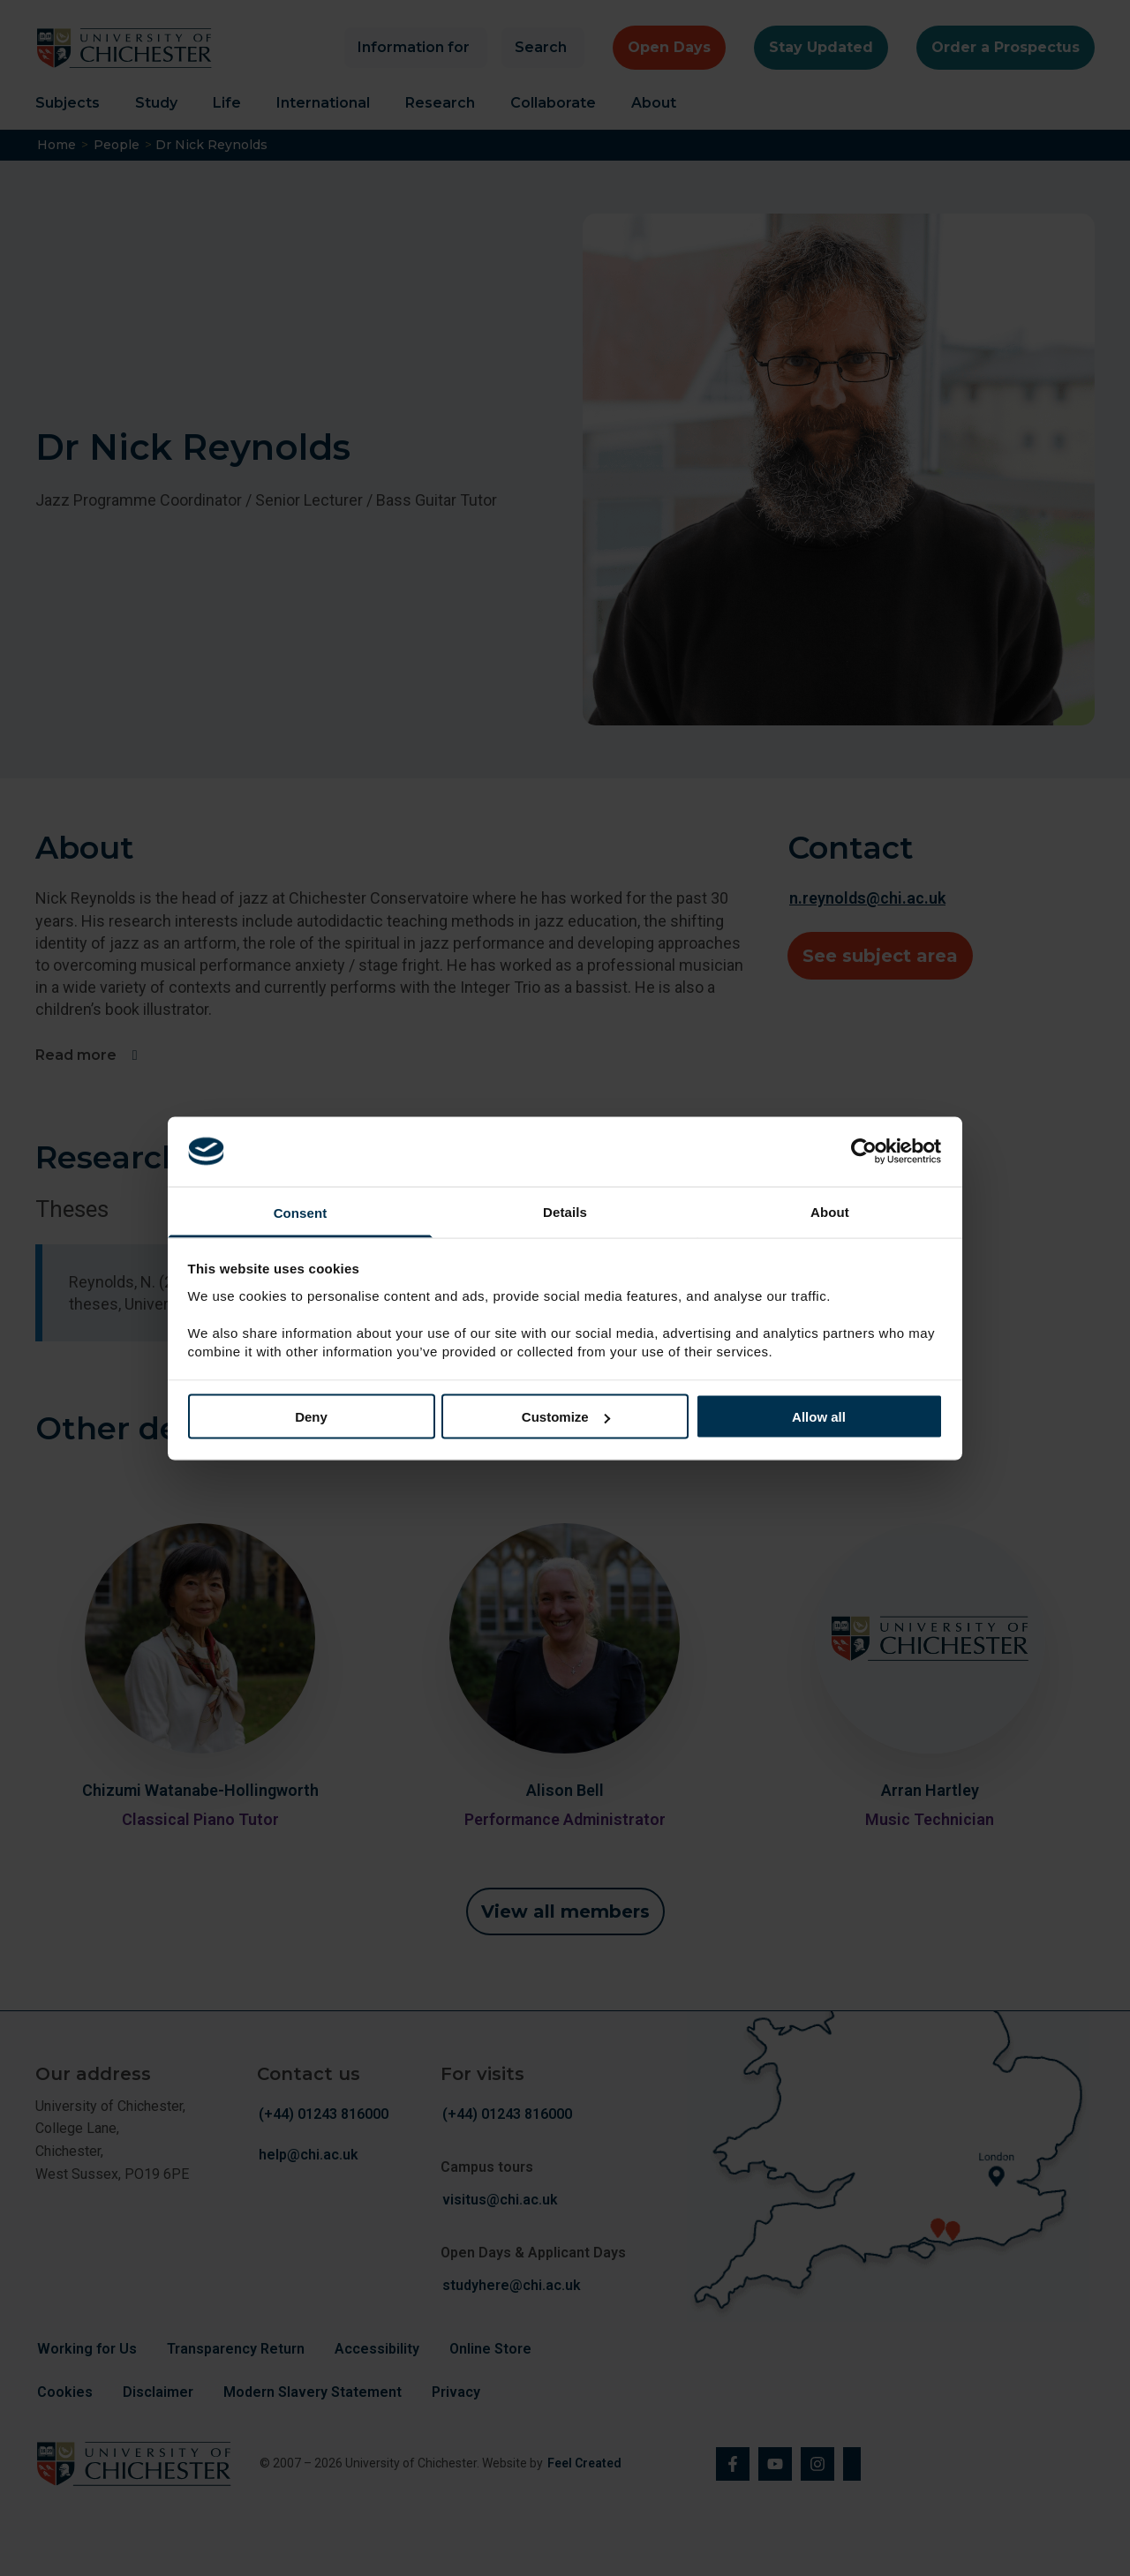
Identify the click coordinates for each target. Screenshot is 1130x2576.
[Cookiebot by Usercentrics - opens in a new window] (865, 1152)
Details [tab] (565, 1211)
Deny (311, 1416)
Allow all (819, 1416)
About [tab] (829, 1211)
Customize (566, 1416)
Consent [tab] (301, 1212)
